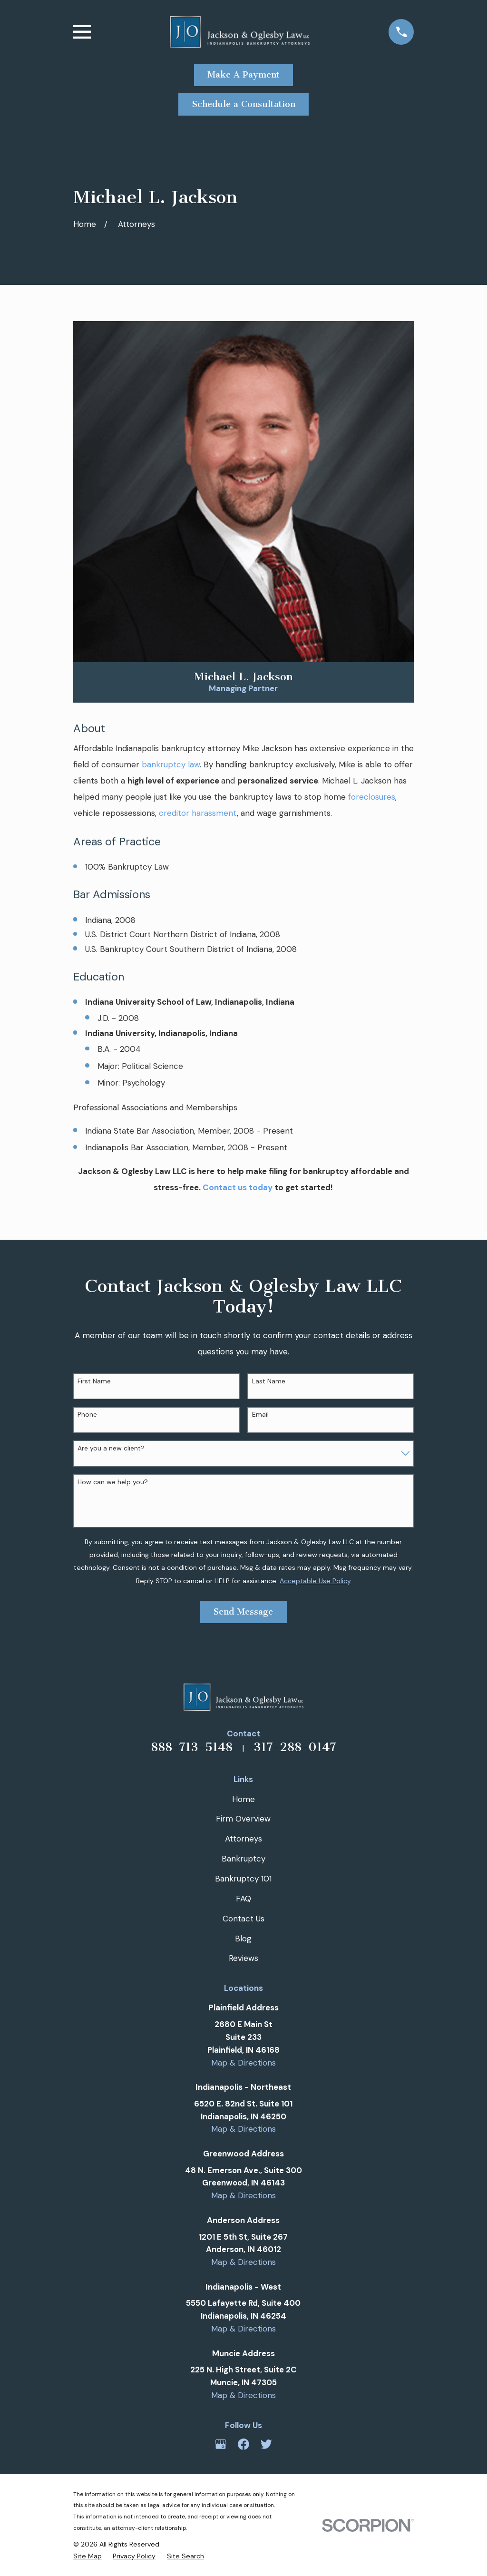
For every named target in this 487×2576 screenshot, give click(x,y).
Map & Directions (243, 2062)
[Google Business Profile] (220, 2444)
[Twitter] (266, 2444)
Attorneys (243, 1838)
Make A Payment (243, 74)
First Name (94, 1381)
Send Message (243, 1611)
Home (243, 1799)
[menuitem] (87, 2556)
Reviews (243, 1958)
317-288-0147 (294, 1747)
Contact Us (243, 1918)
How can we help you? (113, 1482)
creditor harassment (198, 813)
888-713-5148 (192, 1747)
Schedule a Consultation (243, 104)
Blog (243, 1938)
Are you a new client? (111, 1448)
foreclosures (371, 797)
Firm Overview (243, 1818)
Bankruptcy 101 (243, 1878)
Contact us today (238, 1187)
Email (260, 1414)
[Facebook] (243, 2444)
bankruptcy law (171, 764)
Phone (87, 1414)
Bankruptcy (243, 1858)
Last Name (268, 1381)
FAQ (243, 1898)
